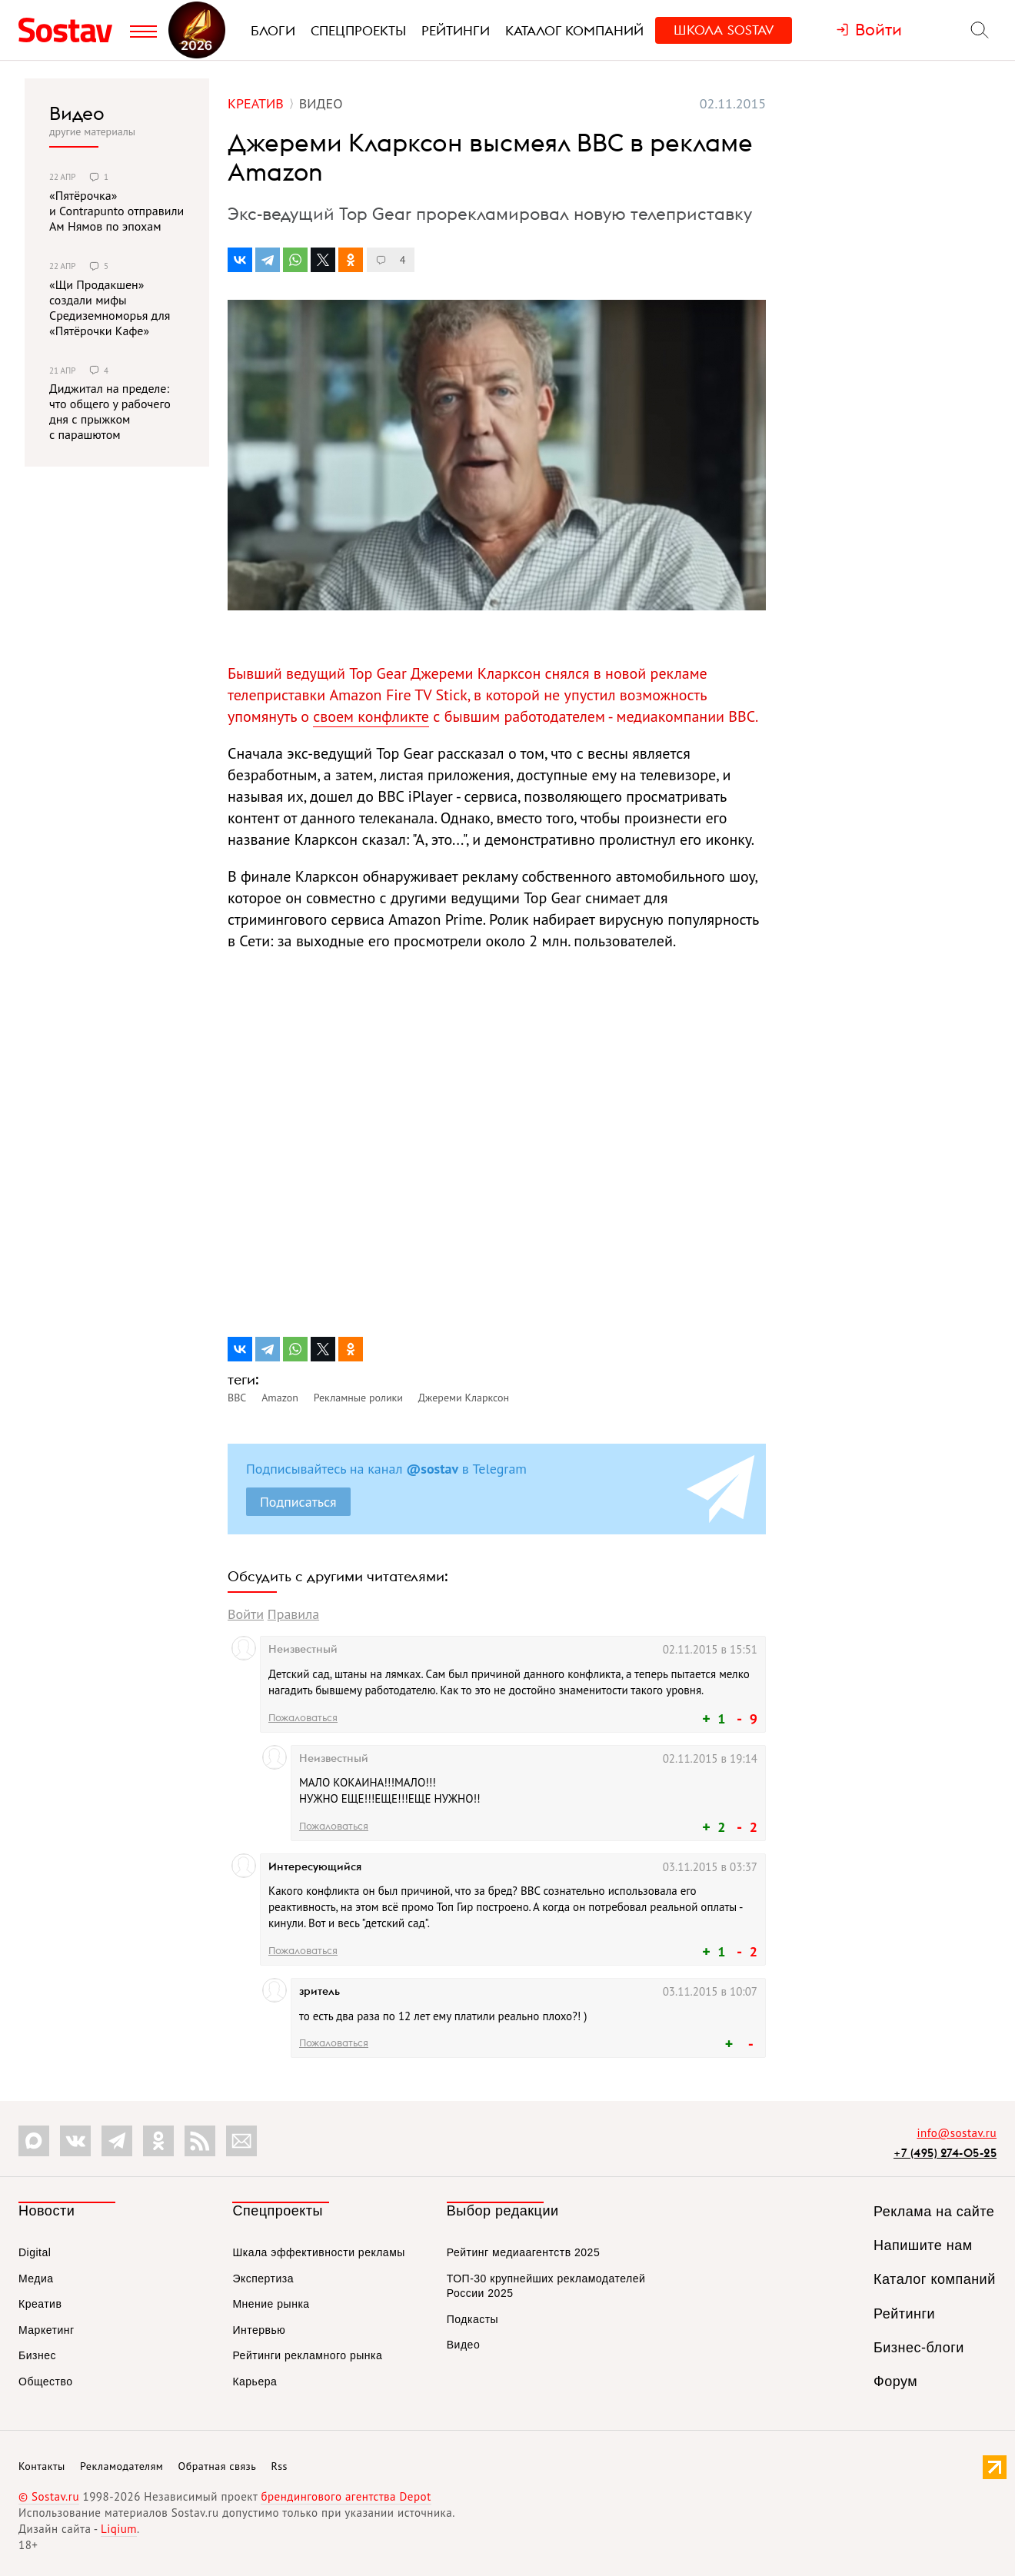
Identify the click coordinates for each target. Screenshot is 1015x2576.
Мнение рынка (270, 2304)
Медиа (36, 2278)
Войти (246, 1614)
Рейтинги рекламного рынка (307, 2355)
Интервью (258, 2330)
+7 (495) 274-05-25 (945, 2153)
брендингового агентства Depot (346, 2496)
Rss (279, 2466)
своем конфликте (371, 716)
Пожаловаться (303, 1717)
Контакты (41, 2466)
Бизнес (37, 2355)
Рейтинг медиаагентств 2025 (523, 2252)
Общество (45, 2381)
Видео (77, 113)
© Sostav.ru (48, 2496)
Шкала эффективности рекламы (318, 2252)
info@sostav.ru (957, 2133)
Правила (293, 1614)
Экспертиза (263, 2278)
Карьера (254, 2381)
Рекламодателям (121, 2466)
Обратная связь (217, 2466)
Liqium (119, 2528)
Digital (34, 2252)
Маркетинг (46, 2330)
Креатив (40, 2304)
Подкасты (472, 2319)
